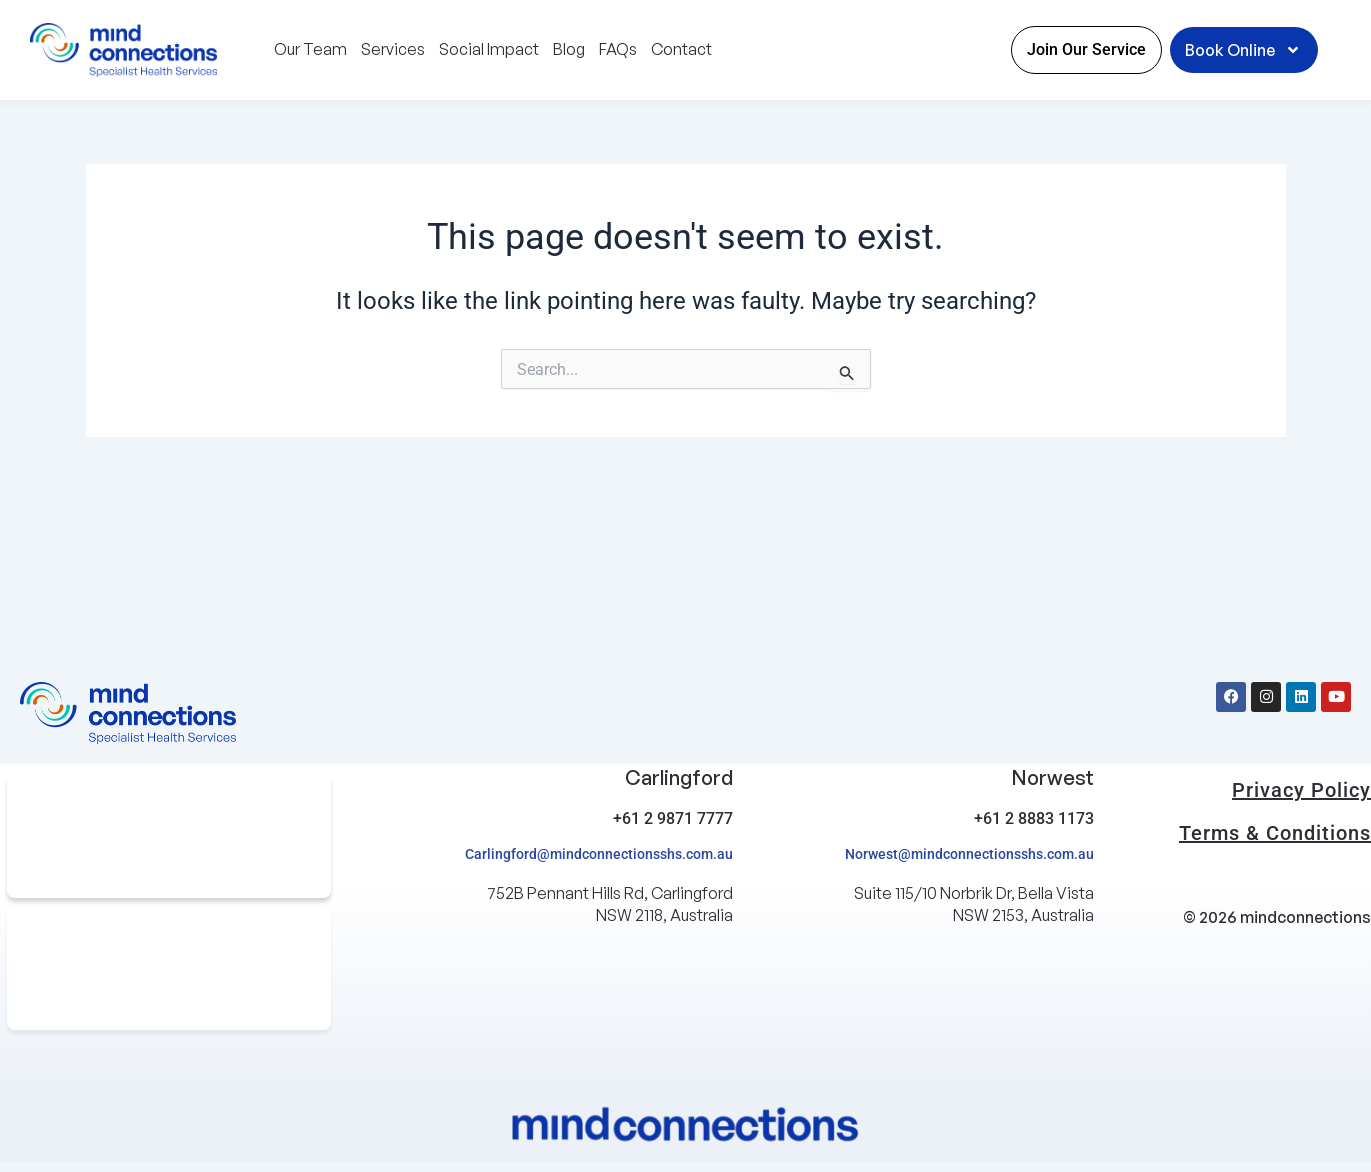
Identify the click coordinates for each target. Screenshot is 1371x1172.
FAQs (618, 49)
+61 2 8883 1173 (1034, 818)
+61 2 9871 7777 (673, 818)
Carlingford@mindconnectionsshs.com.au (599, 854)
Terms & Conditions (1275, 833)
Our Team (310, 49)
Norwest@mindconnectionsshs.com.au (969, 854)
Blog (569, 49)
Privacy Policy (1301, 790)
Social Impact (489, 49)
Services (393, 49)
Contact (681, 49)
